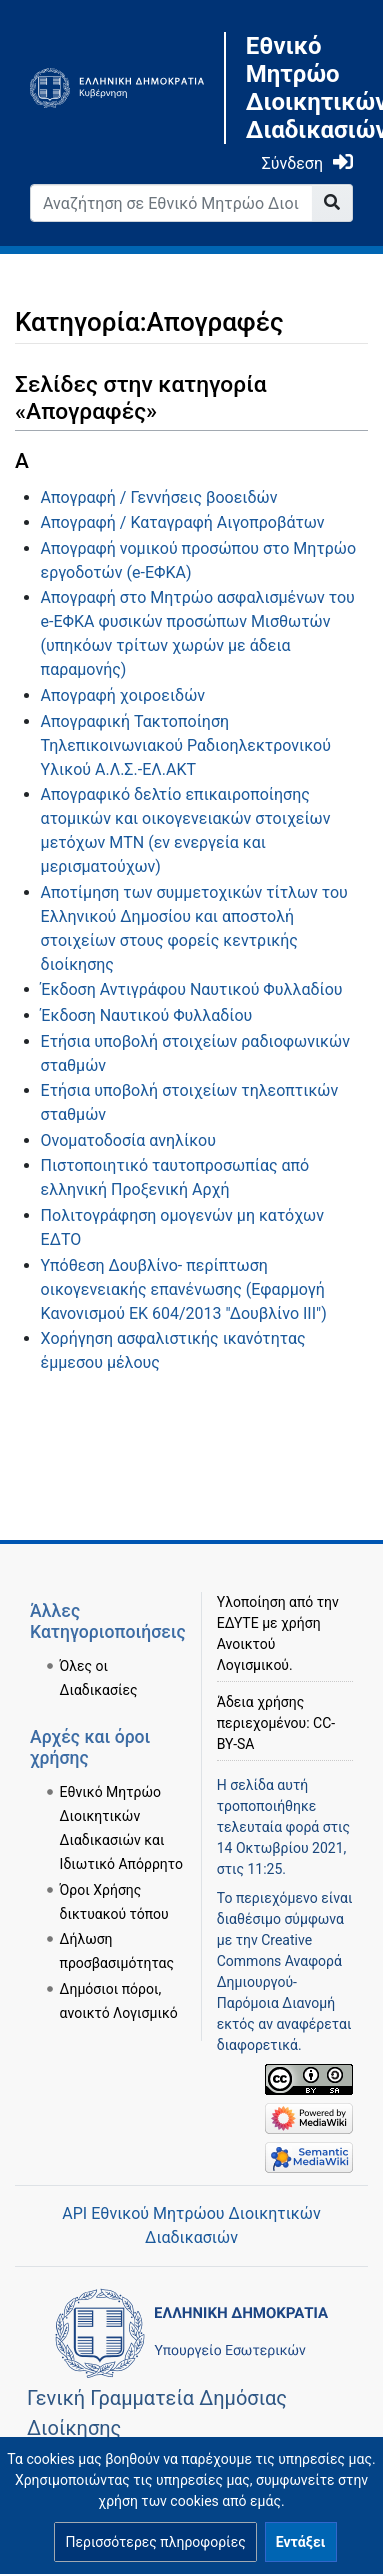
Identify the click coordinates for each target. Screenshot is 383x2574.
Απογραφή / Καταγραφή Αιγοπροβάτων (183, 522)
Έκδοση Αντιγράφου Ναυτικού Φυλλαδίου (192, 989)
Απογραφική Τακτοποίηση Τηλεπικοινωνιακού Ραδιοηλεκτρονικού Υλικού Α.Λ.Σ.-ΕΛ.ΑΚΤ (186, 745)
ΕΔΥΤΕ (238, 1623)
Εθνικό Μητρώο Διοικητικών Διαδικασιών (299, 88)
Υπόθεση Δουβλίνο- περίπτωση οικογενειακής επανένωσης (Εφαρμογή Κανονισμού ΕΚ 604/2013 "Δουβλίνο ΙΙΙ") (184, 1289)
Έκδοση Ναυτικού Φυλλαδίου (147, 1015)
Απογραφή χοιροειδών (123, 695)
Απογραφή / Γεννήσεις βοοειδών (159, 497)
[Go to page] (332, 203)
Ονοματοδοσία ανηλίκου (128, 1140)
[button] (155, 2542)
